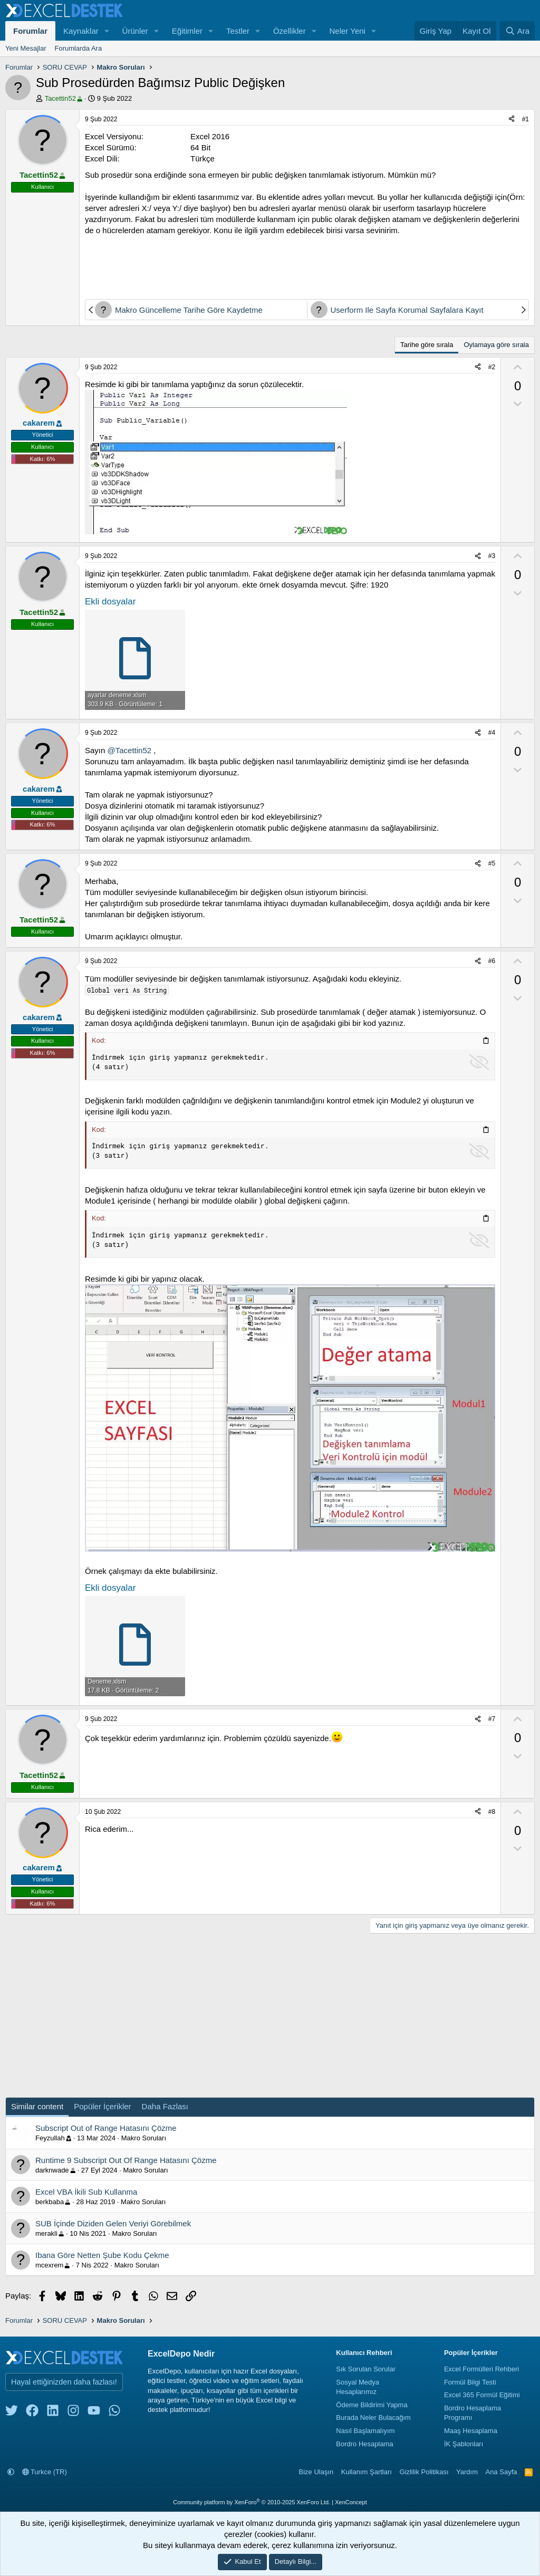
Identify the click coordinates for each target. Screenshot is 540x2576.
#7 (491, 1719)
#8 (491, 1811)
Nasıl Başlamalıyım (365, 2431)
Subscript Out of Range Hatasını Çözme (106, 2127)
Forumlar (30, 30)
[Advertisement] (307, 265)
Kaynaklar (81, 30)
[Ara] (517, 31)
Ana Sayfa (501, 2472)
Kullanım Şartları (366, 2472)
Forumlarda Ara (78, 48)
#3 (491, 556)
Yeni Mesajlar (25, 48)
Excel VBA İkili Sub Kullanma (86, 2191)
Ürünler (135, 30)
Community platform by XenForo (251, 2502)
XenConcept (351, 2502)
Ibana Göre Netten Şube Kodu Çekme (102, 2255)
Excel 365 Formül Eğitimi (482, 2395)
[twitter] (11, 2413)
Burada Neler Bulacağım (373, 2417)
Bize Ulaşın (316, 2472)
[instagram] (73, 2413)
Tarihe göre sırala (426, 345)
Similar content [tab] (37, 2106)
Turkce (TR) (44, 2472)
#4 (491, 732)
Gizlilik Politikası (423, 2472)
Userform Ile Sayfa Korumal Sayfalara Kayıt (407, 309)
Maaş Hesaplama (470, 2431)
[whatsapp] (114, 2413)
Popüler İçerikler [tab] (102, 2106)
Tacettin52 (64, 98)
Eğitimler (187, 30)
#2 (491, 367)
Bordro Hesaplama (364, 2444)
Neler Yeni (347, 30)
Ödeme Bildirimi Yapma (371, 2405)
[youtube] (94, 2413)
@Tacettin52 (130, 750)
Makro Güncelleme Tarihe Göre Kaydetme (189, 309)
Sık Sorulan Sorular (366, 2369)
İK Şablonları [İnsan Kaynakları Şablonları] (463, 2444)
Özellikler (289, 30)
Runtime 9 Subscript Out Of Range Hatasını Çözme (125, 2160)
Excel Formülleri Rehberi (481, 2369)
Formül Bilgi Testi (470, 2382)
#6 (491, 961)
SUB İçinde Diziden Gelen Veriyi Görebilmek (113, 2223)
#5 (491, 863)
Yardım (467, 2472)
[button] (107, 31)
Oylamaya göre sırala (496, 345)
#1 (525, 119)
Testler (237, 30)
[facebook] (32, 2413)
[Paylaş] (511, 119)
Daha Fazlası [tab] (165, 2106)
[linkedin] (52, 2413)
